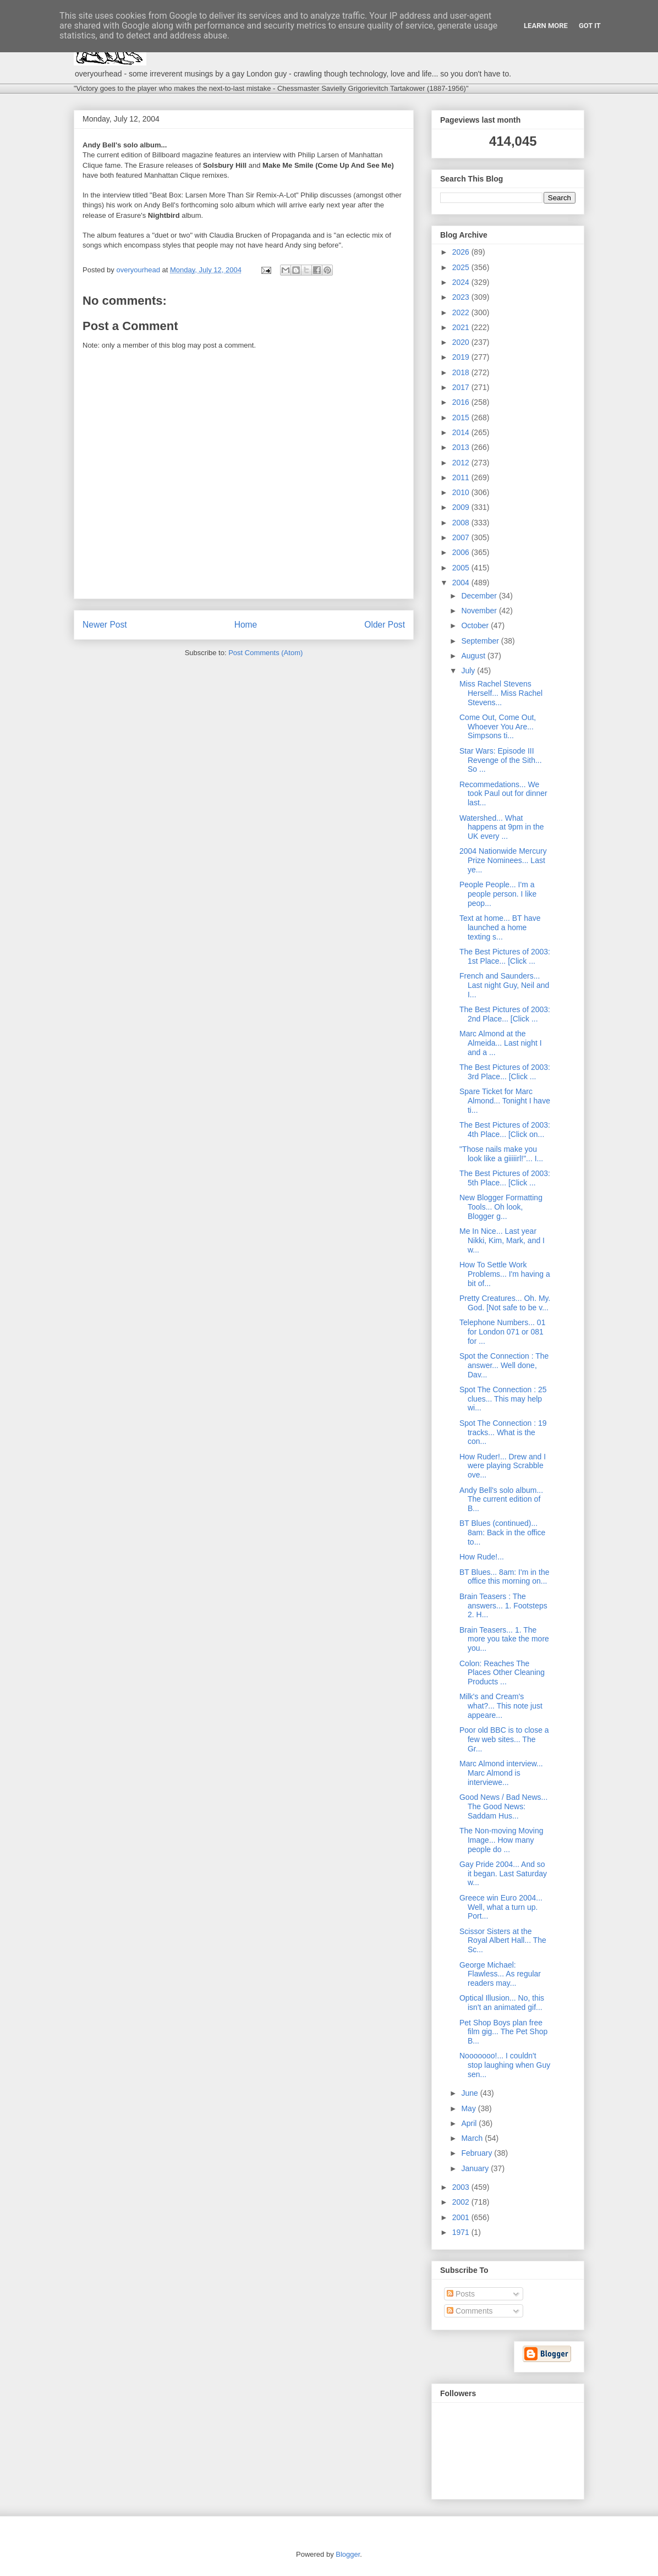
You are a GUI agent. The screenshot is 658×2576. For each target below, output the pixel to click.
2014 (461, 432)
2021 (461, 327)
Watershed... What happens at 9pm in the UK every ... (501, 827)
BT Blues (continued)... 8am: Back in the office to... (502, 1532)
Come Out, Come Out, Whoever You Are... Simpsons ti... (497, 726)
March (473, 2138)
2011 (461, 477)
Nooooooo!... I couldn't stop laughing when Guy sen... (504, 2065)
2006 (461, 552)
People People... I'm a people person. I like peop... (497, 894)
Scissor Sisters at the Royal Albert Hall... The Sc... (502, 1940)
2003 (461, 2187)
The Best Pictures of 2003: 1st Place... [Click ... (504, 956)
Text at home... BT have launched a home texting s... (500, 927)
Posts (461, 2293)
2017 (461, 387)
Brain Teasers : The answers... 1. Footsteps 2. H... (503, 1605)
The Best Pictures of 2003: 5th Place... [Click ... (504, 1178)
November (479, 610)
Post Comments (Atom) (265, 653)
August (474, 655)
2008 (461, 522)
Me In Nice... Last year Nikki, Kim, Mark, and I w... (502, 1240)
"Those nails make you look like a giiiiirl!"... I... (501, 1154)
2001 (461, 2217)
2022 (461, 312)
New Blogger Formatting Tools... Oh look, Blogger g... (500, 1207)
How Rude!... (481, 1556)
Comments (470, 2310)
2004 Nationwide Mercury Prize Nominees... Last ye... (503, 860)
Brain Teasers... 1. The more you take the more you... (504, 1639)
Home (245, 624)
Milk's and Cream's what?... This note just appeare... (500, 1706)
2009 (461, 507)
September (481, 640)
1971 (461, 2232)
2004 (461, 582)
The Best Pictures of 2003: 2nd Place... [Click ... (504, 1014)
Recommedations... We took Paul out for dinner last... (503, 794)
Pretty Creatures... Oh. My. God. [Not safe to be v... (504, 1303)
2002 (461, 2202)
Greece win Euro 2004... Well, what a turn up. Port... (500, 1907)
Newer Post (105, 624)
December (479, 595)
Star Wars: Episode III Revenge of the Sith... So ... (500, 760)
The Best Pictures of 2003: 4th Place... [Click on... (504, 1130)
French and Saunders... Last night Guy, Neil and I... (504, 985)
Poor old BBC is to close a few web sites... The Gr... (504, 1739)
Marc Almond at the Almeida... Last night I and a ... (500, 1043)
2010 (461, 492)
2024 (461, 282)
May (469, 2108)
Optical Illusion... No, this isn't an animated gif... (501, 2002)
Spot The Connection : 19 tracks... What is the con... (503, 1432)
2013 (461, 447)
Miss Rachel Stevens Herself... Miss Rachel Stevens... (500, 693)
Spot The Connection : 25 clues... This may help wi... (503, 1399)
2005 (461, 567)
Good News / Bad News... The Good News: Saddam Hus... (503, 1806)
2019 (461, 357)
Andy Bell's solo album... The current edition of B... (501, 1499)
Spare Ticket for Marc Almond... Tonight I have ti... (504, 1100)
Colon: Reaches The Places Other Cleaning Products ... (502, 1673)
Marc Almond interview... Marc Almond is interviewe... (501, 1773)
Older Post (384, 624)
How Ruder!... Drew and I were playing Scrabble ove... (502, 1466)
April (470, 2123)
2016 (461, 402)
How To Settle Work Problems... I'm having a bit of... (504, 1274)
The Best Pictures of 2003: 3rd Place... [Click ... (504, 1072)
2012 (461, 462)
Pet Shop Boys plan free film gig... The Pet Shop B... (503, 2032)
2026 (461, 252)
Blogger (348, 2554)
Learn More (546, 25)
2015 (461, 417)
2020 (461, 342)
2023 (461, 297)
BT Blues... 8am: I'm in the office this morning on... (504, 1577)
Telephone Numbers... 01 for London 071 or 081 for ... (502, 1331)
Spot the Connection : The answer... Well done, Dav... (504, 1365)
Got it (590, 25)
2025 (461, 267)
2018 (461, 372)
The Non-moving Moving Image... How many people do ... (501, 1840)
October (476, 625)
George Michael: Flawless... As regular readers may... (500, 1974)
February (477, 2153)
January (476, 2168)
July (469, 670)
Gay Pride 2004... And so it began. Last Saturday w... (503, 1873)
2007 (461, 537)
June (470, 2093)
